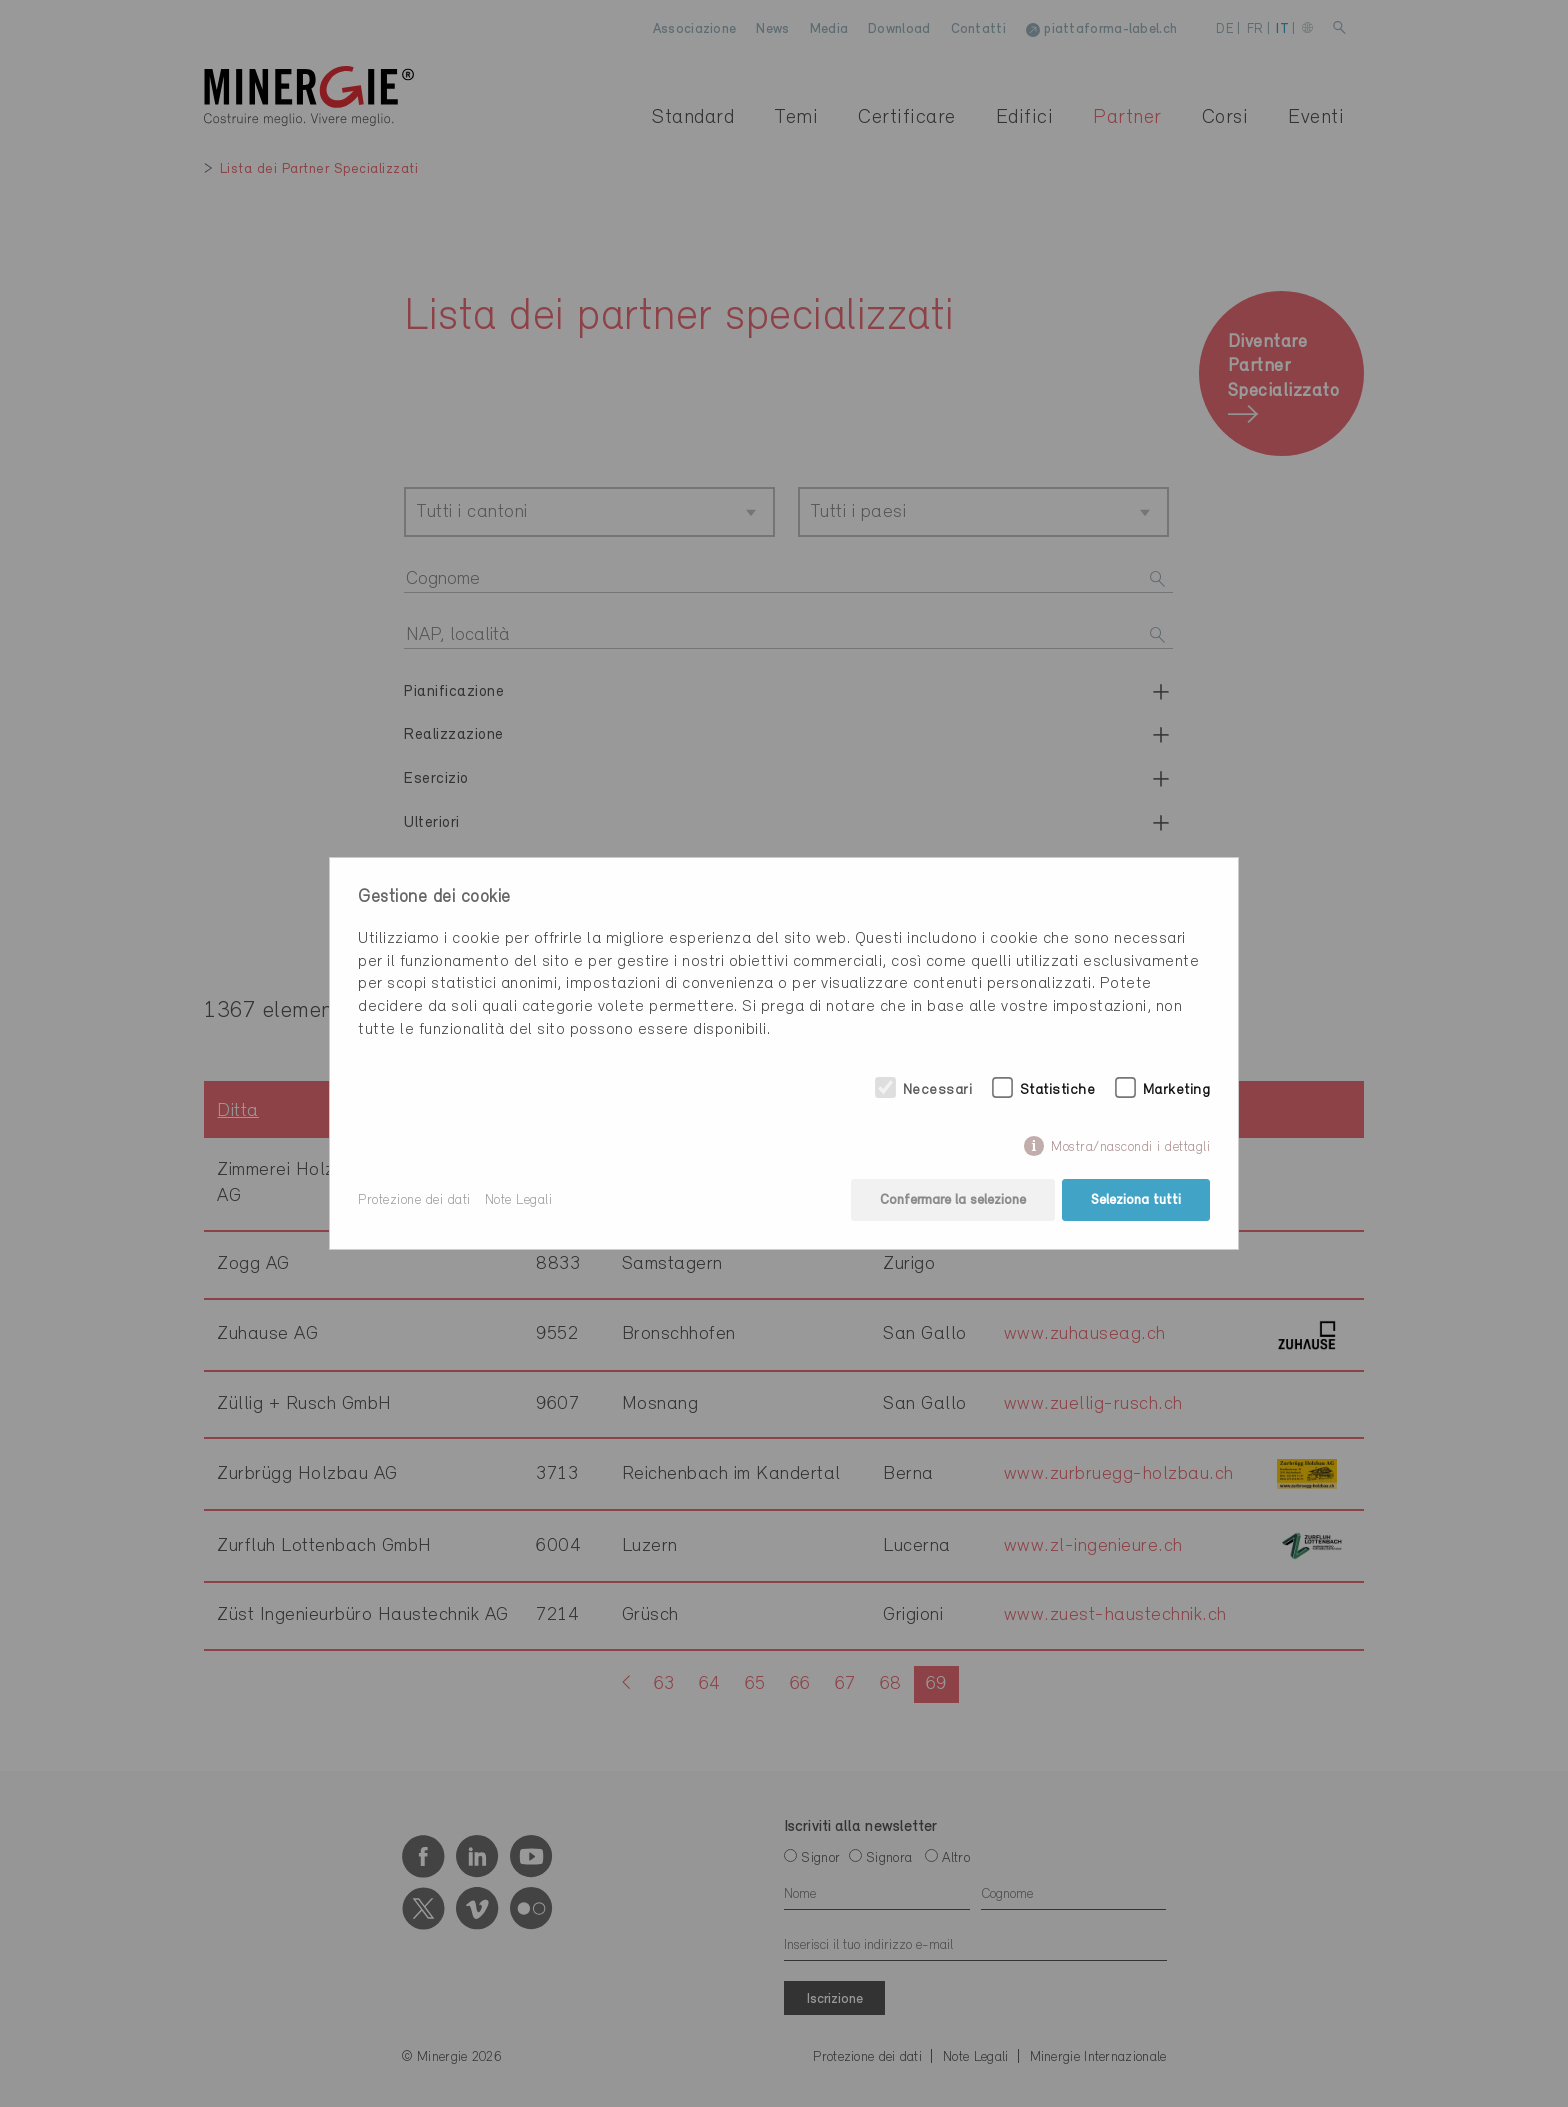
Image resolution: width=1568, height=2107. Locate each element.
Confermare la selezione (953, 1200)
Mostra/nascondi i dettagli (1130, 1147)
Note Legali (519, 1200)
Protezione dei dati (414, 1200)
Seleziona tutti (1136, 1200)
